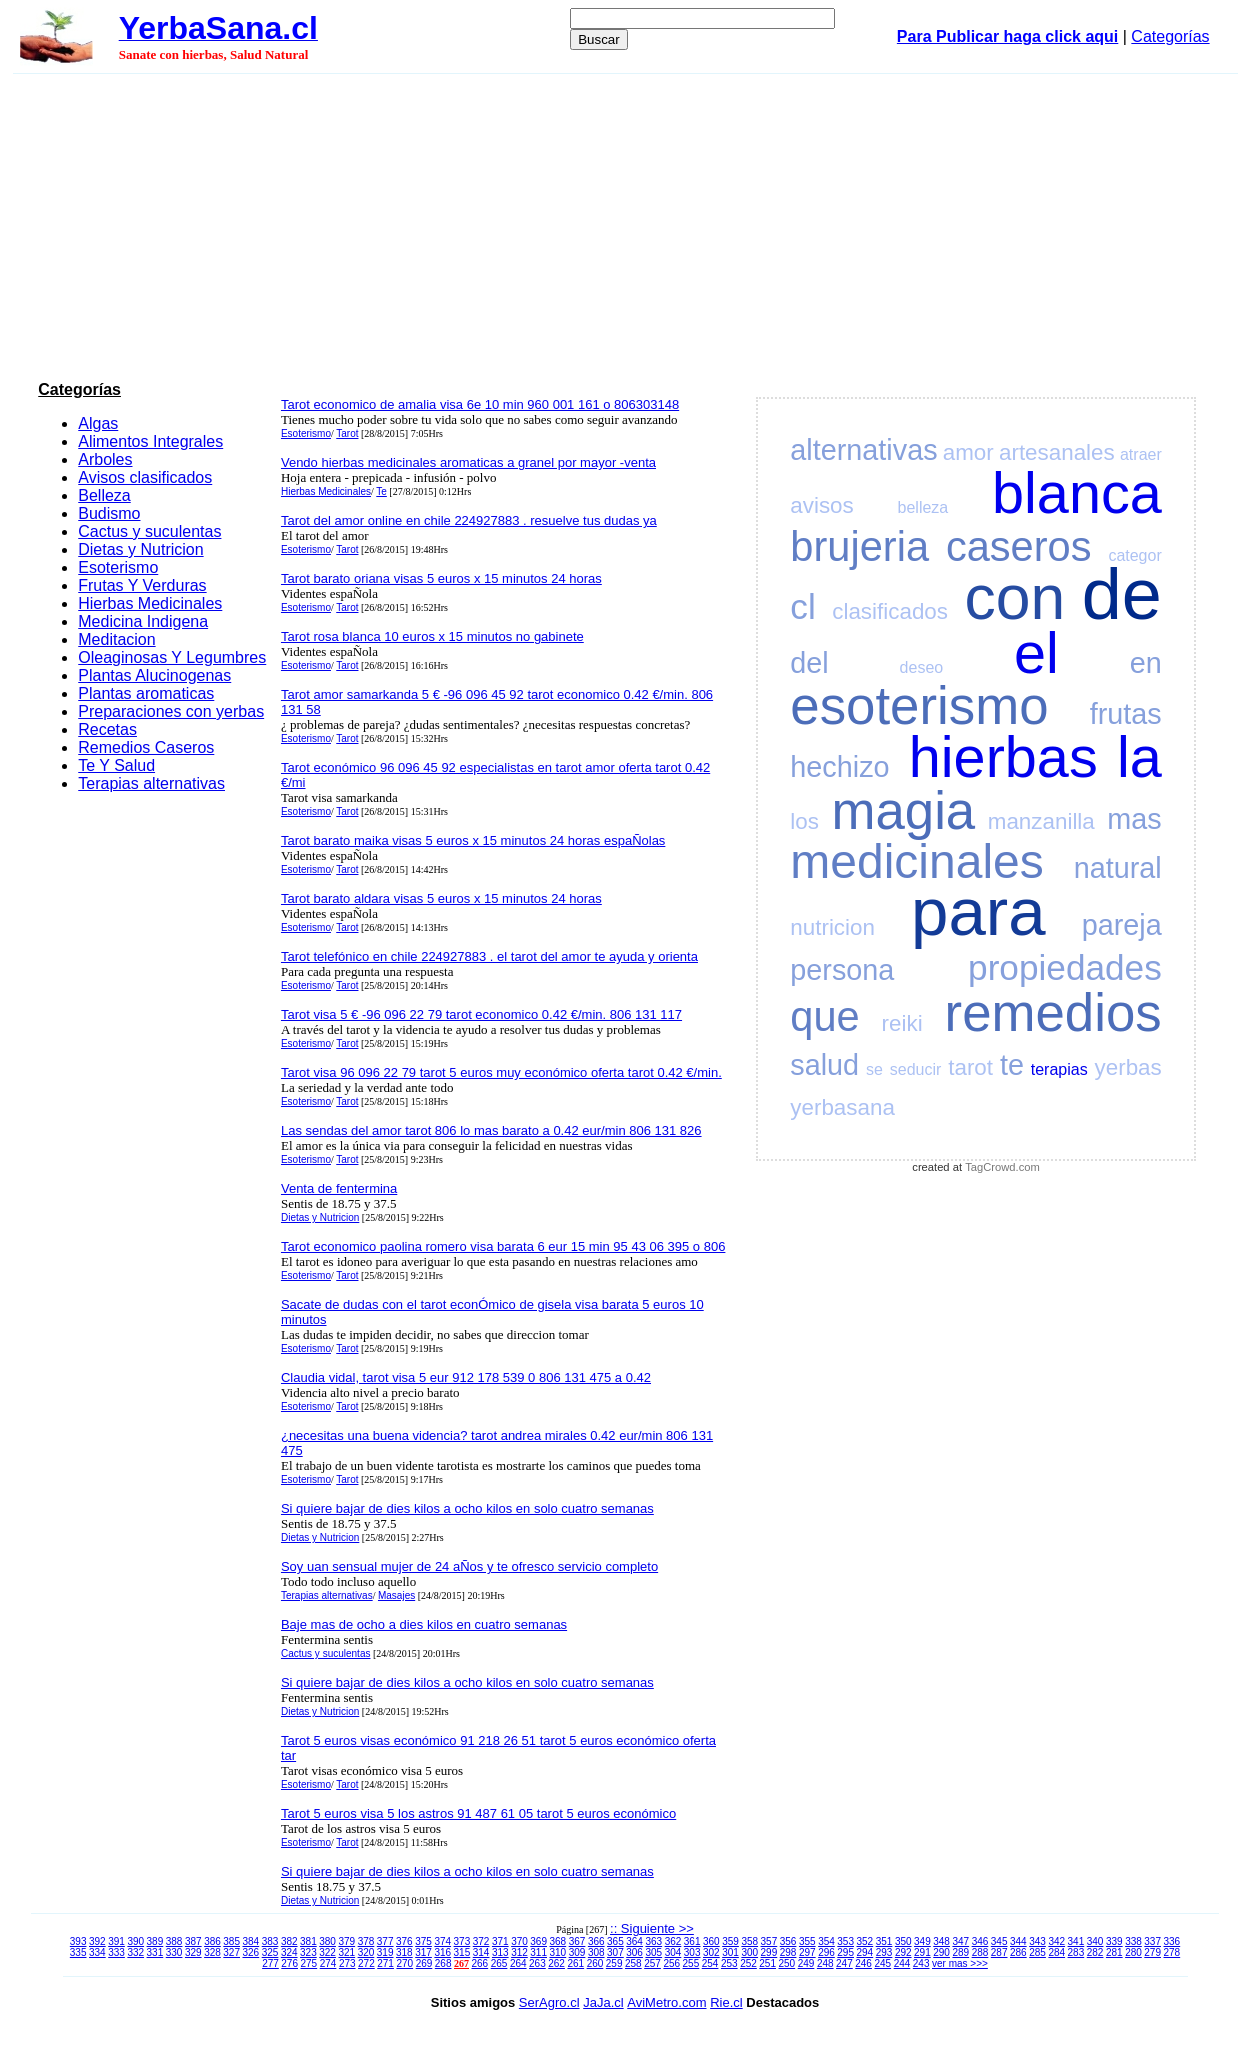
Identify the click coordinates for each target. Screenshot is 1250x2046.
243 (921, 1963)
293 (884, 1952)
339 (1114, 1941)
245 (882, 1963)
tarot (970, 1067)
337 (1152, 1941)
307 (615, 1952)
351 (884, 1941)
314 (481, 1952)
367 (577, 1941)
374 (442, 1941)
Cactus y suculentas (149, 531)
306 (634, 1952)
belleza (923, 507)
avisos (821, 505)
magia (903, 810)
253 (729, 1963)
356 (788, 1941)
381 (308, 1941)
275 (309, 1963)
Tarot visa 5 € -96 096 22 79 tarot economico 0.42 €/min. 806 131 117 (481, 1014)
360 (711, 1941)
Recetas (107, 729)
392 (97, 1941)
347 (960, 1941)
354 (826, 1941)
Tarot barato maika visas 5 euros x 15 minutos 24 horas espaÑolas (473, 840)
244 (902, 1963)
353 (845, 1941)
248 (825, 1963)
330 (174, 1952)
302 (711, 1952)
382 (289, 1941)
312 (519, 1952)
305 (653, 1952)
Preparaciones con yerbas (171, 711)
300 (749, 1952)
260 (595, 1963)
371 (500, 1941)
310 (558, 1952)
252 (748, 1963)
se (874, 1069)
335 (78, 1952)
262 (556, 1963)
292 (903, 1952)
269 (424, 1963)
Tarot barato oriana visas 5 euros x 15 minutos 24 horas (441, 578)
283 (1076, 1952)
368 (558, 1941)
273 (347, 1963)
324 (289, 1952)
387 (193, 1941)
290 (941, 1952)
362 (673, 1941)
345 (999, 1941)
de (1122, 594)
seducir (916, 1069)
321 (346, 1952)
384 (251, 1941)
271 (385, 1963)
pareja (1122, 925)
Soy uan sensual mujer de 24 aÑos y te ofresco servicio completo (469, 1566)
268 (443, 1963)
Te (381, 491)
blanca (1077, 493)
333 (116, 1952)
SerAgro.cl (549, 2002)
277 (270, 1963)
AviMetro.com (666, 2002)
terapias (1059, 1069)
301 (730, 1952)
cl (802, 606)
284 (1056, 1952)
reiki (902, 1023)
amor (968, 452)
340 (1095, 1941)
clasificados (890, 611)
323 (308, 1952)
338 (1133, 1941)
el (1036, 653)
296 (826, 1952)
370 (519, 1941)
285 (1037, 1952)
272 (366, 1963)
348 (941, 1941)
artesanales (1057, 452)
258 (633, 1963)
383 (270, 1941)
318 (404, 1952)
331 (155, 1952)
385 (231, 1941)
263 (537, 1963)
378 (366, 1941)
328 (212, 1952)
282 (1095, 1952)
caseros (1019, 546)
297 (807, 1952)
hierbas (1003, 757)
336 (1172, 1941)
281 (1114, 1952)
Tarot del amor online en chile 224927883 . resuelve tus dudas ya (469, 520)
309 (577, 1952)
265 (499, 1963)
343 (1037, 1941)
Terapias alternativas (151, 783)
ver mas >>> (960, 1963)
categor (1134, 555)
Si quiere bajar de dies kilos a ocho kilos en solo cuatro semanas (467, 1508)
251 (767, 1963)
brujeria (859, 546)
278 (1172, 1952)
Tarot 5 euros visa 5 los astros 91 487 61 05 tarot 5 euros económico (478, 1813)
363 (653, 1941)
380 (327, 1941)
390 (135, 1941)
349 (922, 1941)
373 (462, 1941)
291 (922, 1952)
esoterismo (919, 705)
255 (691, 1963)
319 (385, 1952)
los (804, 821)
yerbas (1128, 1067)
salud (824, 1065)
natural (1118, 868)
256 (671, 1963)
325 (270, 1952)
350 (903, 1941)
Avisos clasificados (145, 477)
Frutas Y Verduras (142, 585)
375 (423, 1941)
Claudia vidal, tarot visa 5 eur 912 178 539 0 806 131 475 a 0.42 (466, 1377)
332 (135, 1952)
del (809, 663)
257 (652, 1963)
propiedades (1065, 967)
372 (481, 1941)
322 (327, 1952)
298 (788, 1952)
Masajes (396, 1595)
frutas (1126, 714)
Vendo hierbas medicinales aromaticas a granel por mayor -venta (468, 462)
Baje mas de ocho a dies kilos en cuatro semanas (424, 1624)
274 (328, 1963)
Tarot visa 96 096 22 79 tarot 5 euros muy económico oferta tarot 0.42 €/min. (501, 1072)
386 (212, 1941)
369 (538, 1941)
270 (404, 1963)
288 (980, 1952)
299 (769, 1952)
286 (1018, 1952)
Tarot (347, 433)
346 (980, 1941)
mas (1134, 819)
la (1139, 757)
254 (710, 1963)
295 (845, 1952)
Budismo (109, 513)
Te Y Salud (116, 765)
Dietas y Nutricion (140, 549)
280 (1133, 1952)
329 (193, 1952)
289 (960, 1952)
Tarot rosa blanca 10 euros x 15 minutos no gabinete (432, 636)
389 (155, 1941)
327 (231, 1952)
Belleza (104, 495)
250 (787, 1963)
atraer (1141, 454)
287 (999, 1952)
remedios (1053, 1012)
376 (404, 1941)
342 (1056, 1941)
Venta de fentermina (339, 1188)
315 (462, 1952)
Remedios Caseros (146, 747)
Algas (98, 423)
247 (844, 1963)
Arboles (105, 459)
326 (251, 1952)
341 (1076, 1941)
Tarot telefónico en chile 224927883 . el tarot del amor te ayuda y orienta (489, 956)
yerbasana (842, 1107)
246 (863, 1963)
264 (518, 1963)
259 (614, 1963)
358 (749, 1941)
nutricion (832, 927)
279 (1152, 1952)
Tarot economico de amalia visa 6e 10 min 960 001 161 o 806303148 (480, 404)
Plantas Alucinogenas (154, 675)
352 (865, 1941)
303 (692, 1952)
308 (596, 1952)
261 (575, 1963)
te (1012, 1065)
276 (289, 1963)
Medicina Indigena (143, 621)
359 (730, 1941)
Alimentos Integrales (150, 441)
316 (442, 1952)
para (978, 911)
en (1146, 663)
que (824, 1016)
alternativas (863, 450)
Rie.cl (726, 2002)
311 (538, 1952)
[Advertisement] (625, 224)
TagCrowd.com (1002, 1167)
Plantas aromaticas (146, 693)
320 (366, 1952)
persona (842, 970)
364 (634, 1941)
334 (97, 1952)
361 (692, 1941)
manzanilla (1041, 821)
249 (806, 1963)
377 (385, 1941)
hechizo (839, 767)
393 (78, 1941)
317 (423, 1952)
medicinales (916, 861)
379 (346, 1941)
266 (480, 1963)
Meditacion (116, 639)
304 (673, 1952)
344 (1018, 1941)
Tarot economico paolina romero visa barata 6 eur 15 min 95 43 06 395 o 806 (503, 1246)
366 (596, 1941)
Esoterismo (118, 567)
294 (865, 1952)
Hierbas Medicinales (150, 603)
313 (500, 1952)
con (1015, 597)
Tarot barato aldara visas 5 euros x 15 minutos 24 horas (441, 898)
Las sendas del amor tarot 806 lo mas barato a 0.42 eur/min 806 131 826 (491, 1130)
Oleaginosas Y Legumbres (172, 657)
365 (615, 1941)
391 (116, 1941)
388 (174, 1941)
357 (769, 1941)
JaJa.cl (603, 2002)
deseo (922, 667)
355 (807, 1941)
